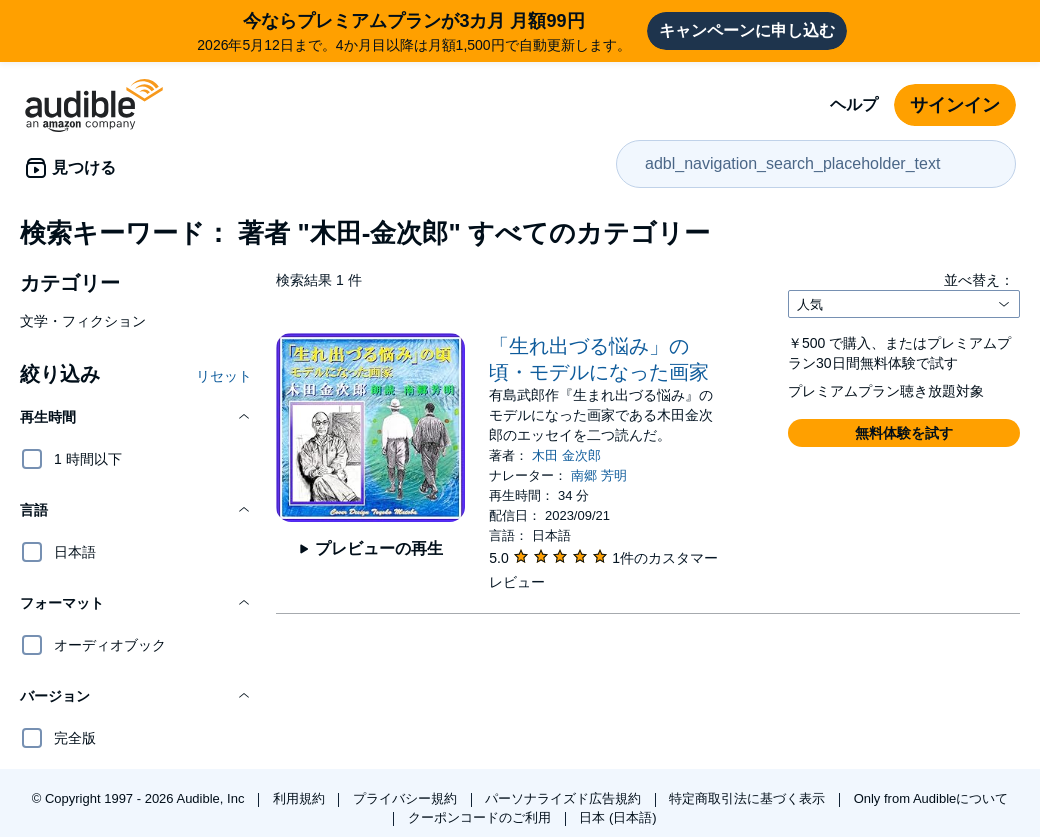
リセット (224, 376)
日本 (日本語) (617, 817)
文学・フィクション (83, 321)
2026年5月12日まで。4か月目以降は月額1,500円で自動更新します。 (413, 30)
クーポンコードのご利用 (481, 817)
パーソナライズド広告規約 (565, 798)
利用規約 (301, 798)
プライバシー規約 (407, 798)
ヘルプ (854, 104)
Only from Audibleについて (931, 798)
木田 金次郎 (566, 455)
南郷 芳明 (599, 475)
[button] (136, 417)
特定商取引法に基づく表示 (749, 798)
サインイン (955, 105)
